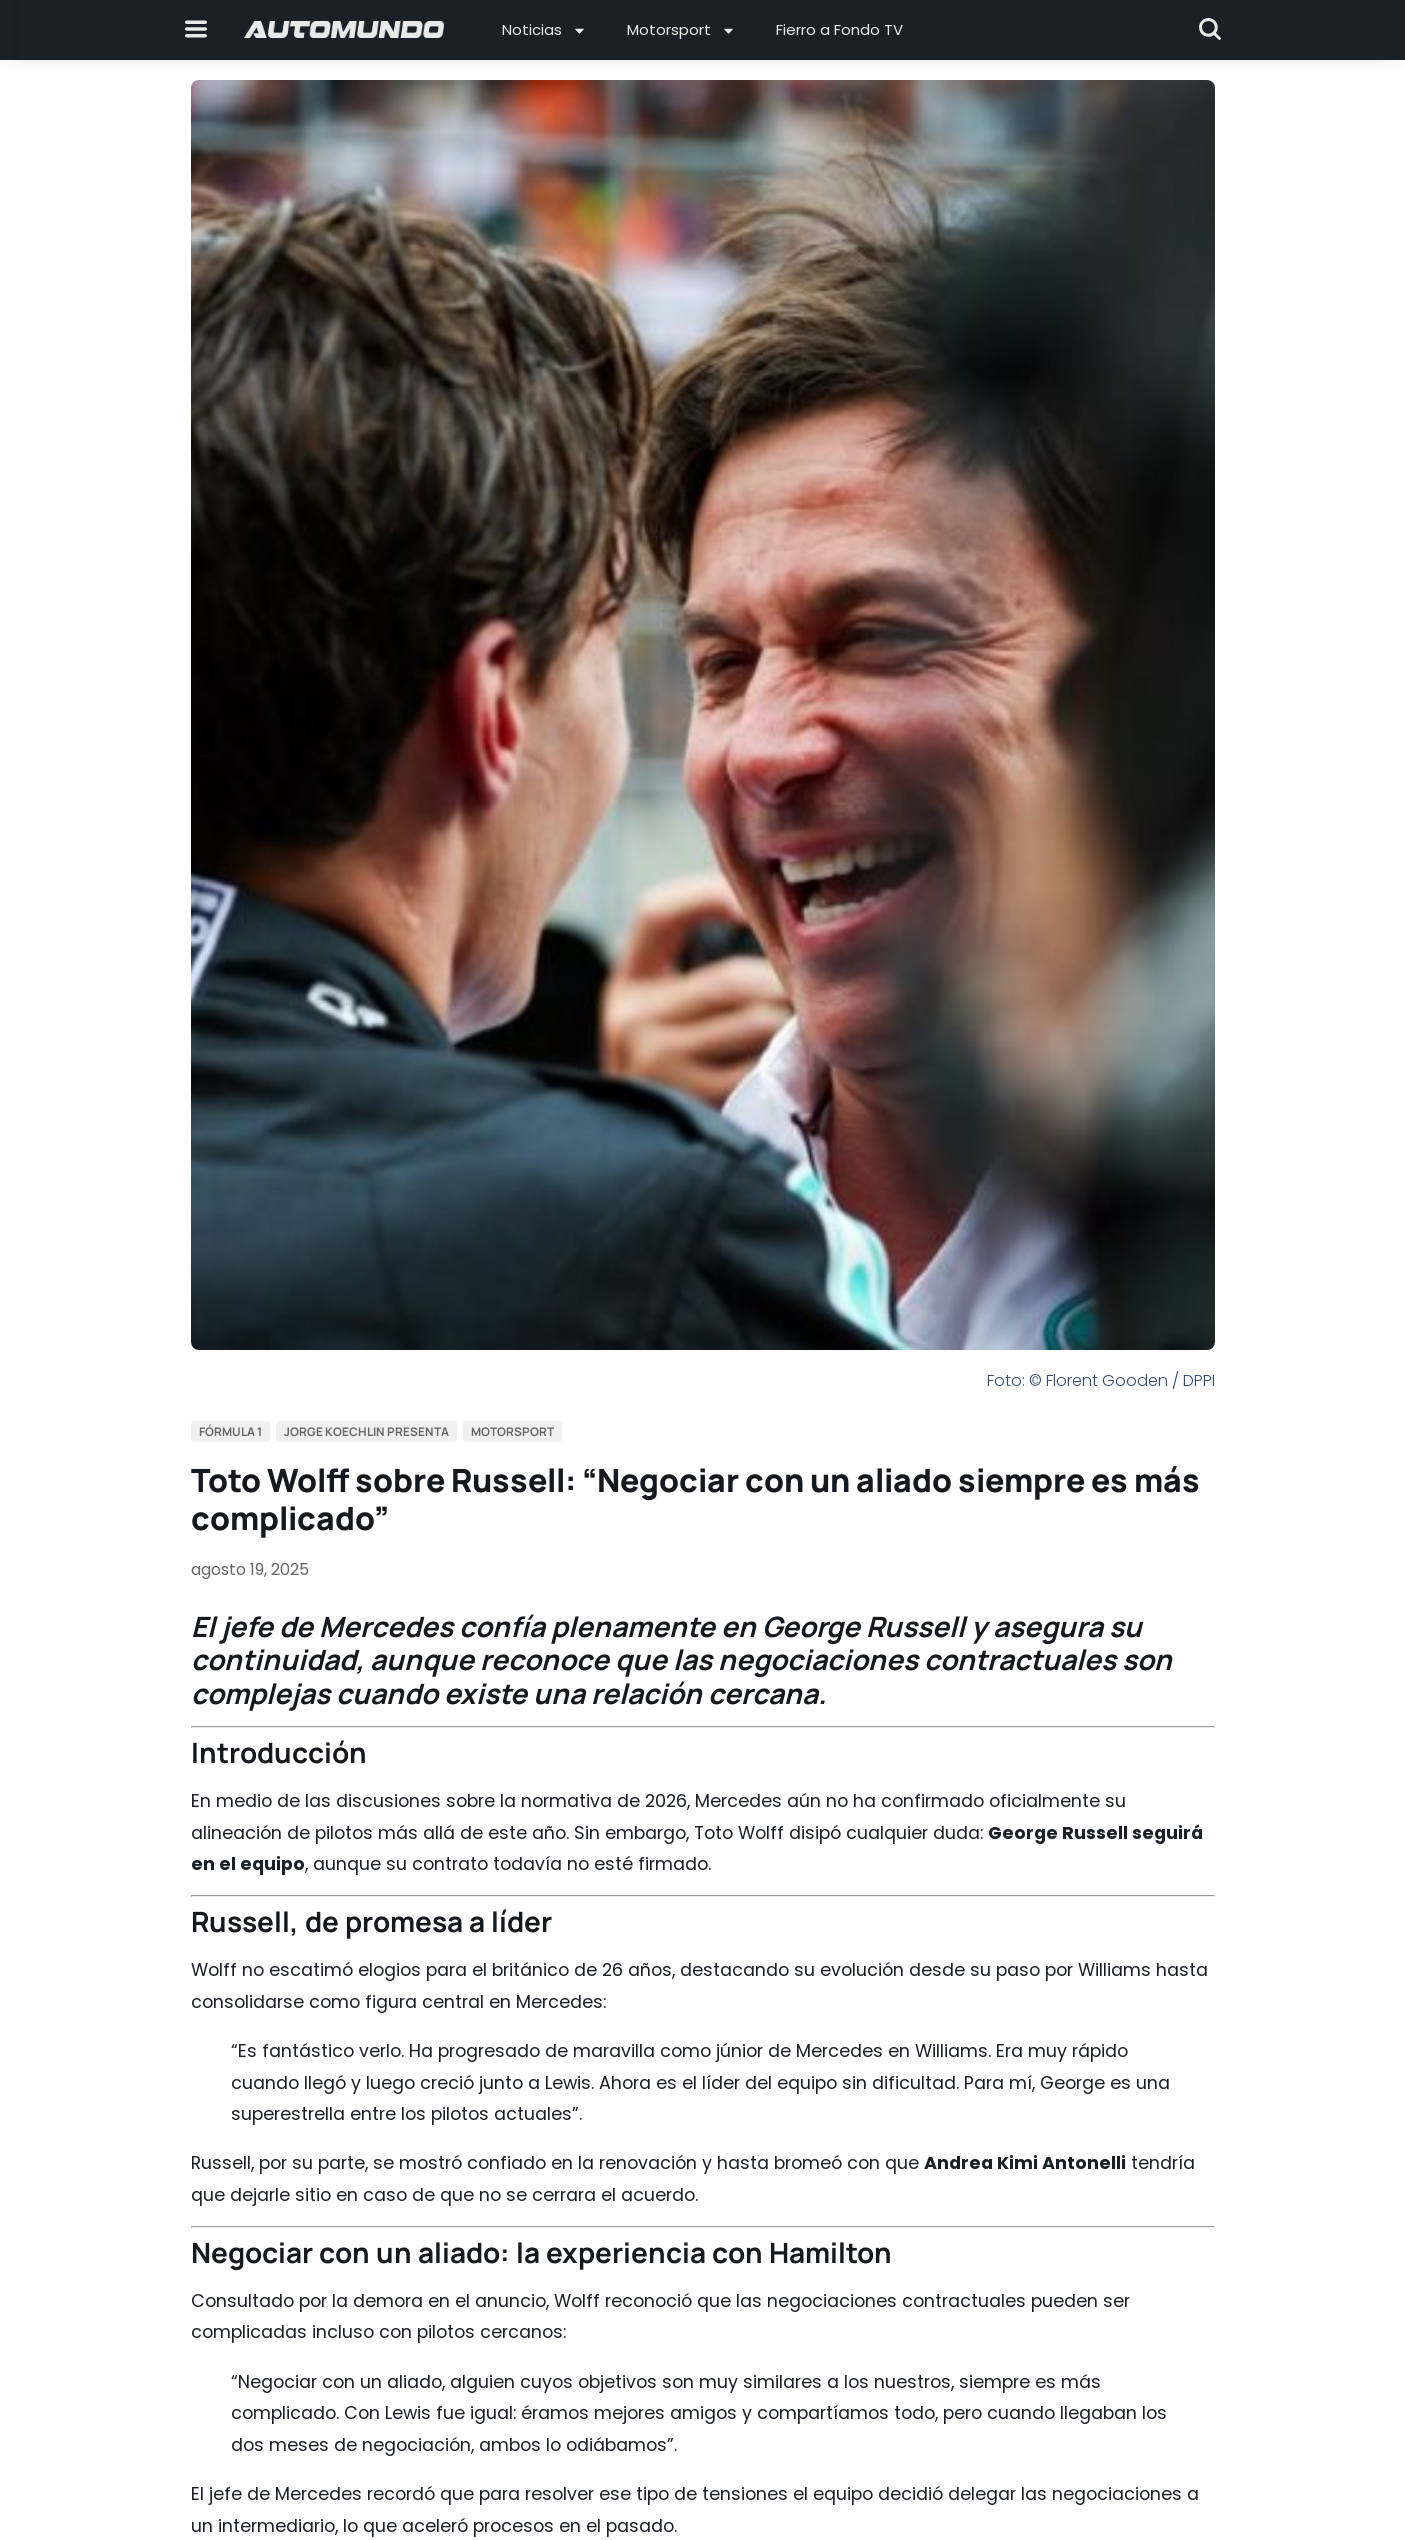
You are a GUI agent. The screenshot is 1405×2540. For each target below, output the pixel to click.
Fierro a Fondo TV (839, 29)
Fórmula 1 (230, 1431)
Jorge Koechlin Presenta (366, 1431)
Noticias (544, 30)
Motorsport (681, 30)
